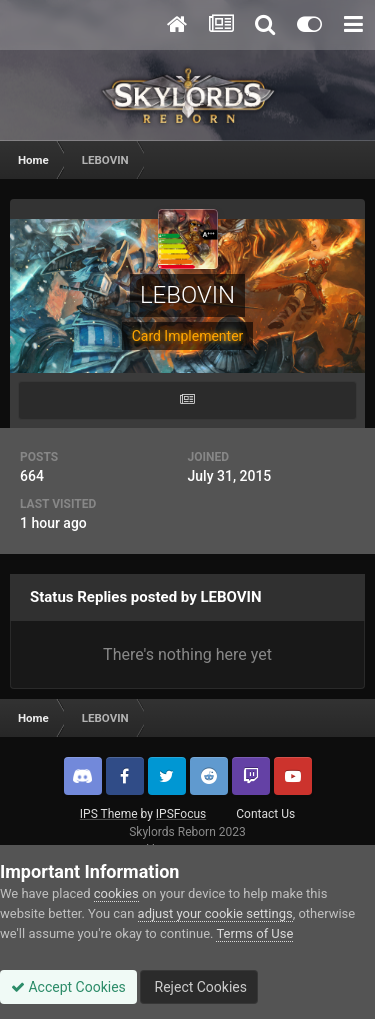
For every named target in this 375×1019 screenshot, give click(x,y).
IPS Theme (109, 814)
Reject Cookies (199, 987)
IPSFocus (181, 814)
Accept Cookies (68, 987)
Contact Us (265, 814)
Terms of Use (254, 933)
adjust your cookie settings (215, 913)
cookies (116, 893)
